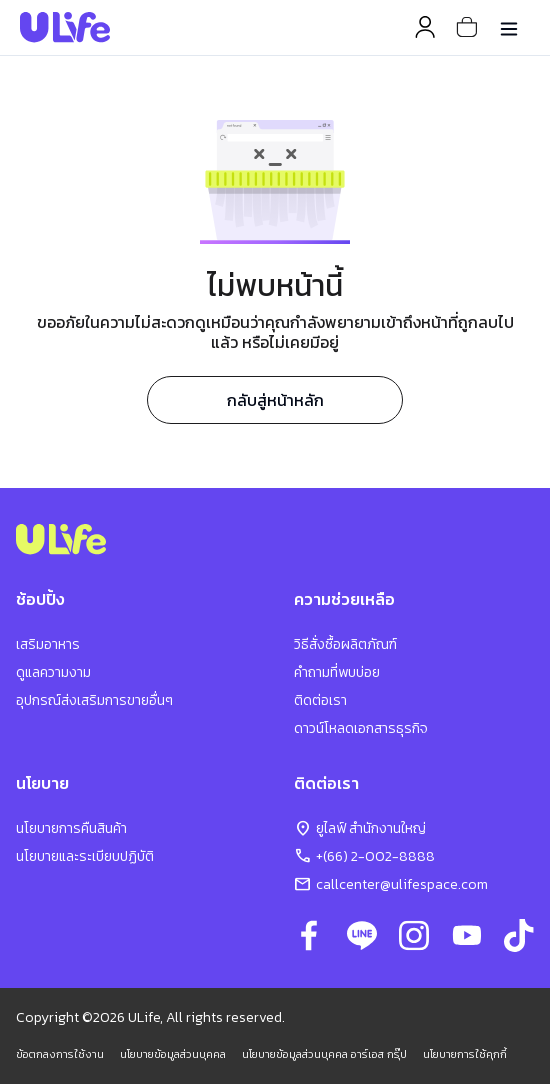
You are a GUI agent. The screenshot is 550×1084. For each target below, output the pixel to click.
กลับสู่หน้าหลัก (275, 400)
